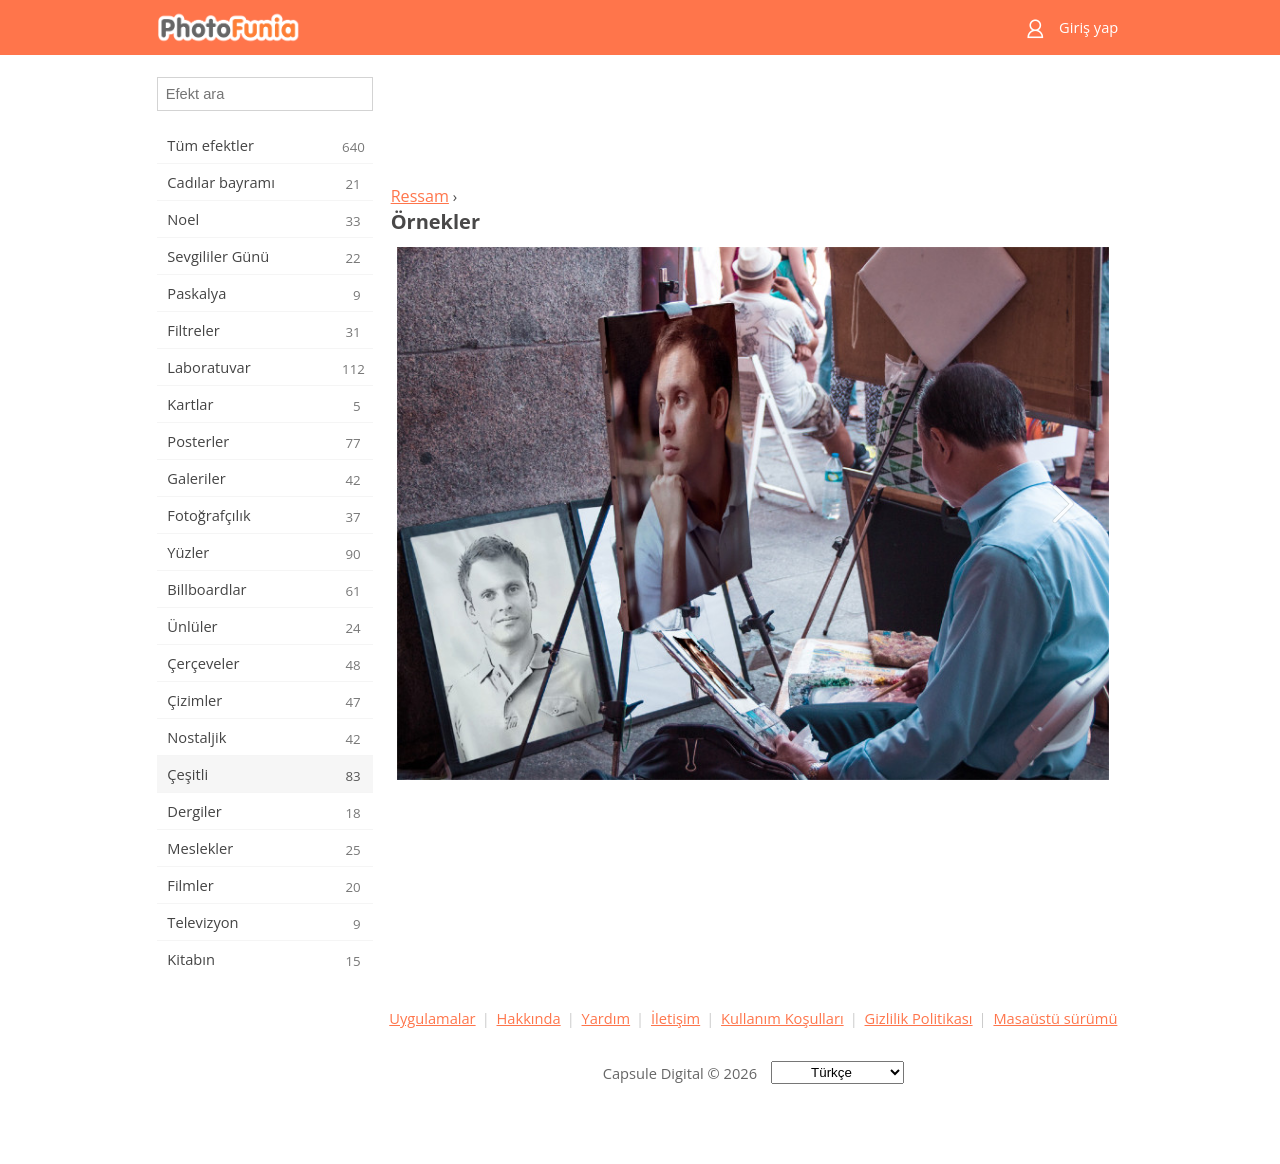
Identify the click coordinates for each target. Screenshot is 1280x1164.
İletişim (675, 1018)
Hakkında (529, 1018)
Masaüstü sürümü (1055, 1018)
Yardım (606, 1018)
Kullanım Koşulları (782, 1018)
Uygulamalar (432, 1018)
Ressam (420, 196)
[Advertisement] (753, 126)
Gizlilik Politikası (919, 1018)
